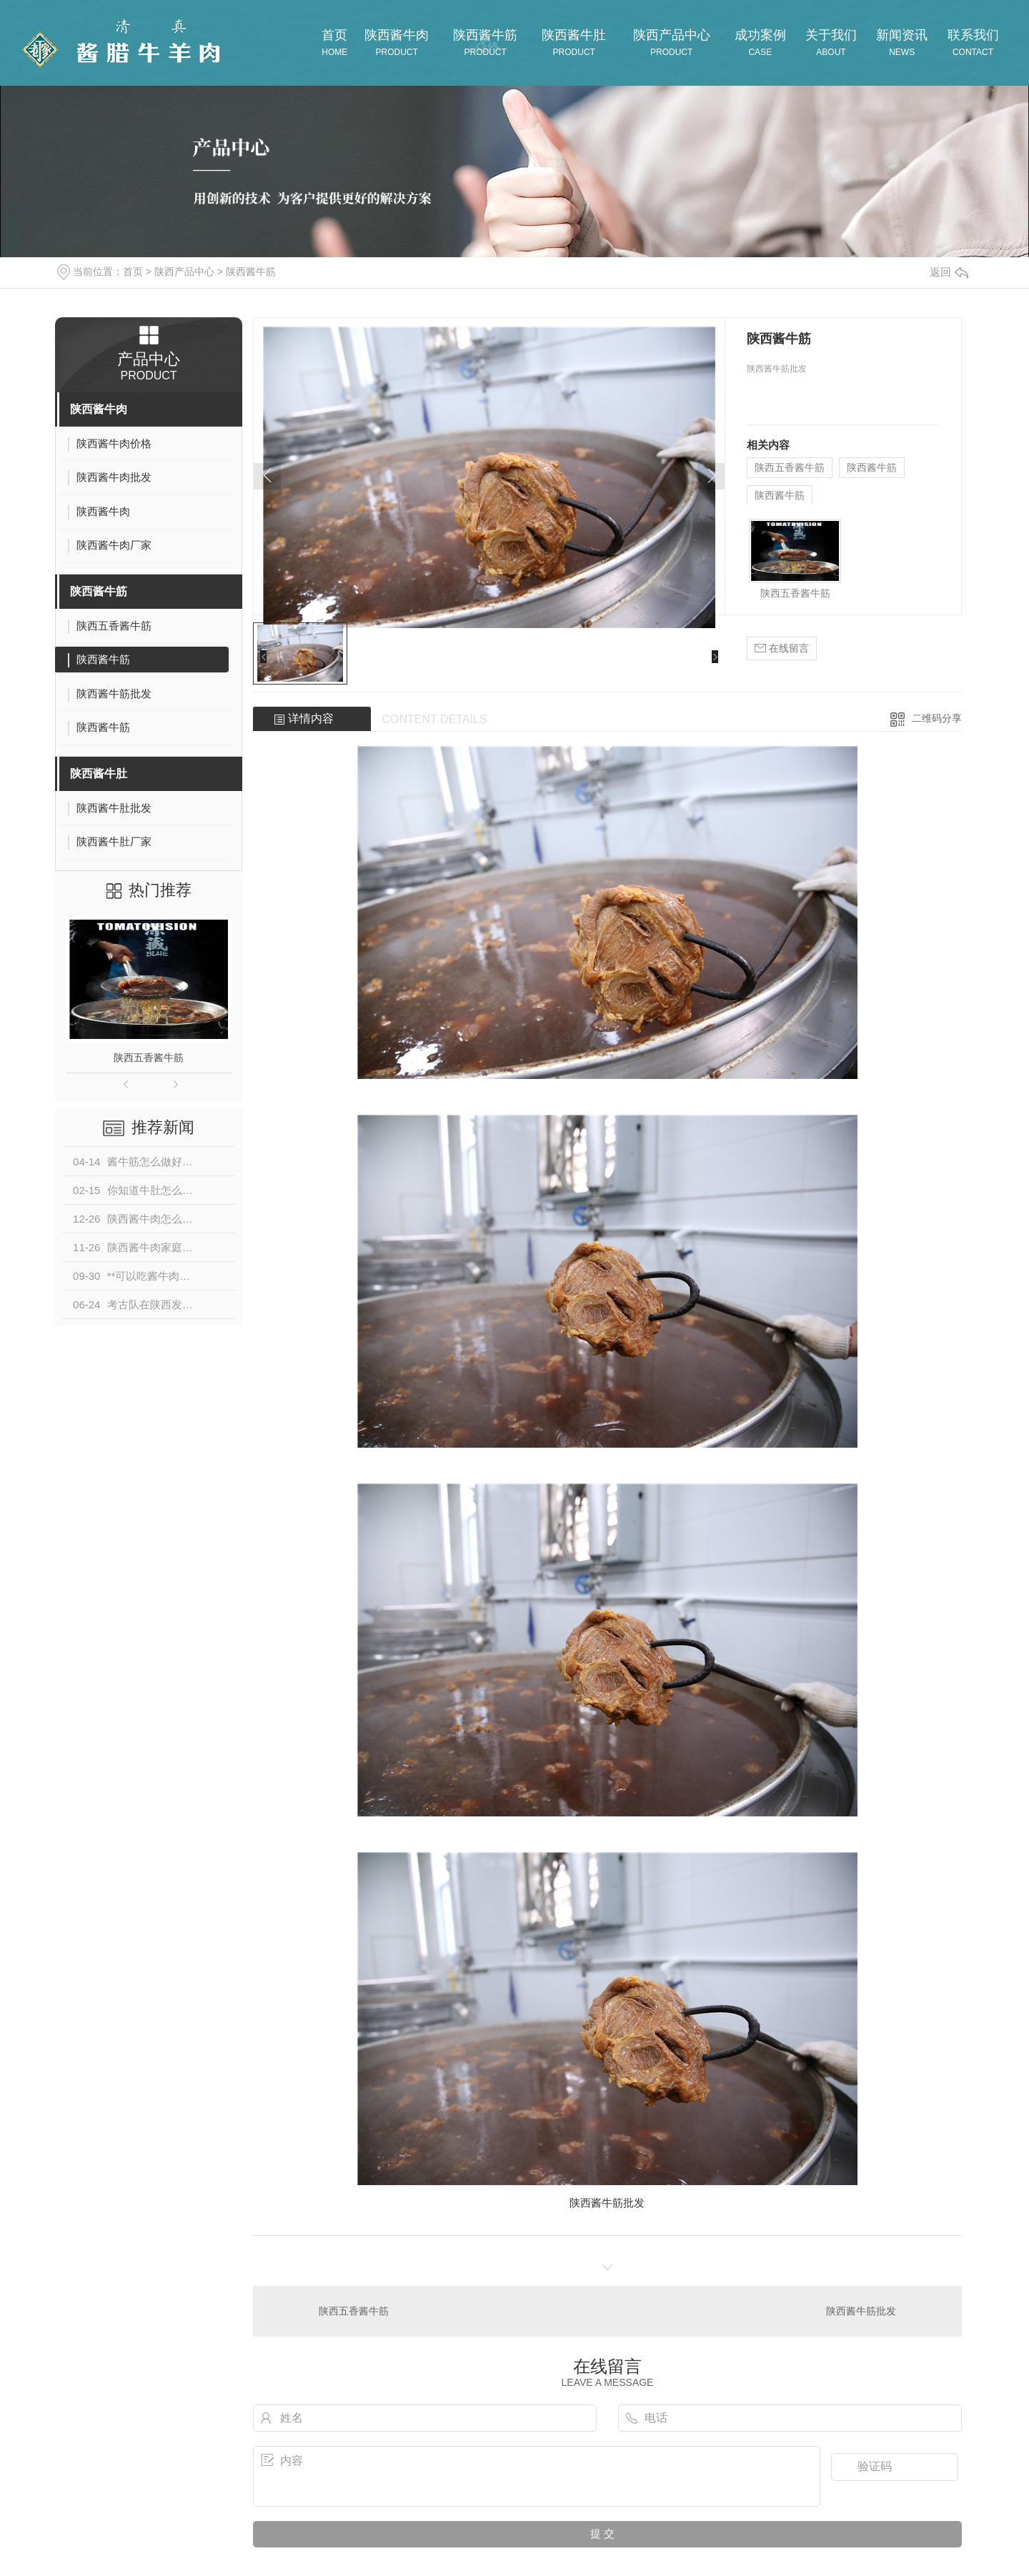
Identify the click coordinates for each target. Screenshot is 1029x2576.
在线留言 (782, 648)
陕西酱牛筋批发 (861, 2311)
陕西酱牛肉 (98, 409)
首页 (133, 271)
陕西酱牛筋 (251, 271)
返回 (949, 272)
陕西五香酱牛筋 (149, 1057)
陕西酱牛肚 (98, 773)
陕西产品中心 (184, 271)
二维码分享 (937, 718)
